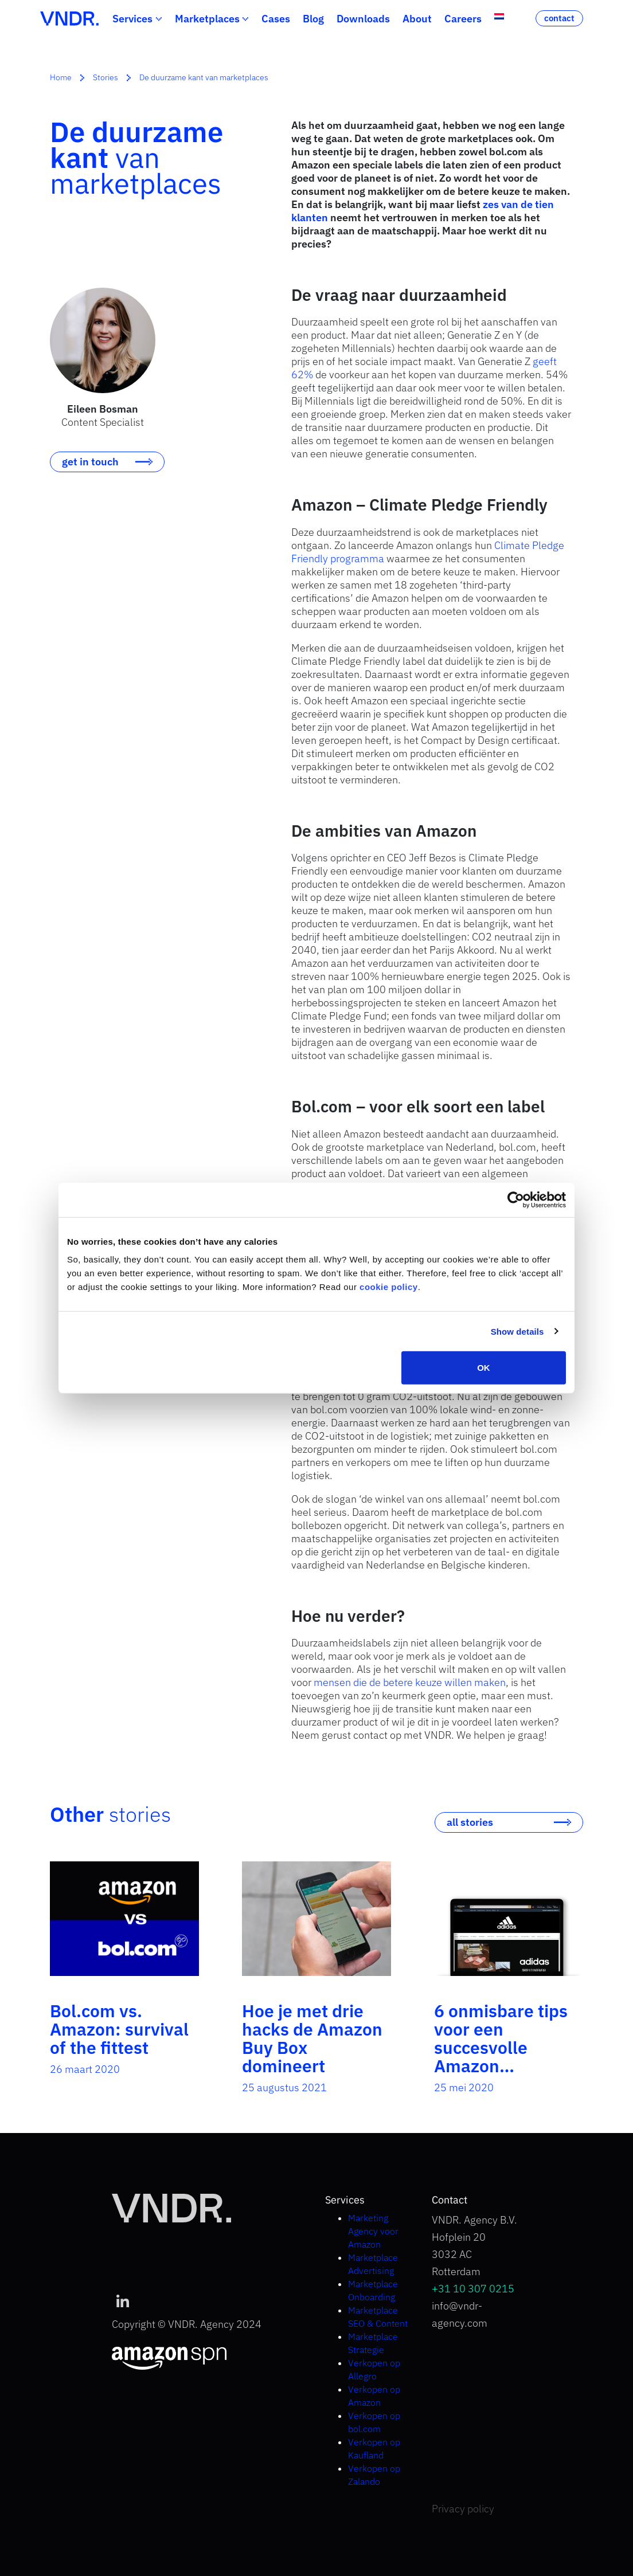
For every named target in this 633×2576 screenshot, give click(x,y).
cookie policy (389, 1287)
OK (483, 1368)
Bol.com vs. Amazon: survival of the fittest (119, 2029)
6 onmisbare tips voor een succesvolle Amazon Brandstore (501, 2047)
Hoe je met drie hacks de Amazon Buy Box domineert (312, 2038)
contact (559, 18)
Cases (275, 18)
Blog (313, 18)
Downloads (363, 18)
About (417, 18)
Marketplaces (207, 18)
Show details (517, 1331)
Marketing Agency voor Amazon (373, 2231)
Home (61, 77)
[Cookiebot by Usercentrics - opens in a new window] (516, 1199)
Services (132, 18)
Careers (463, 18)
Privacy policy (463, 2508)
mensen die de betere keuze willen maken (410, 1682)
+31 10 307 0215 (473, 2288)
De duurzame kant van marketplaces (203, 77)
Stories (105, 77)
